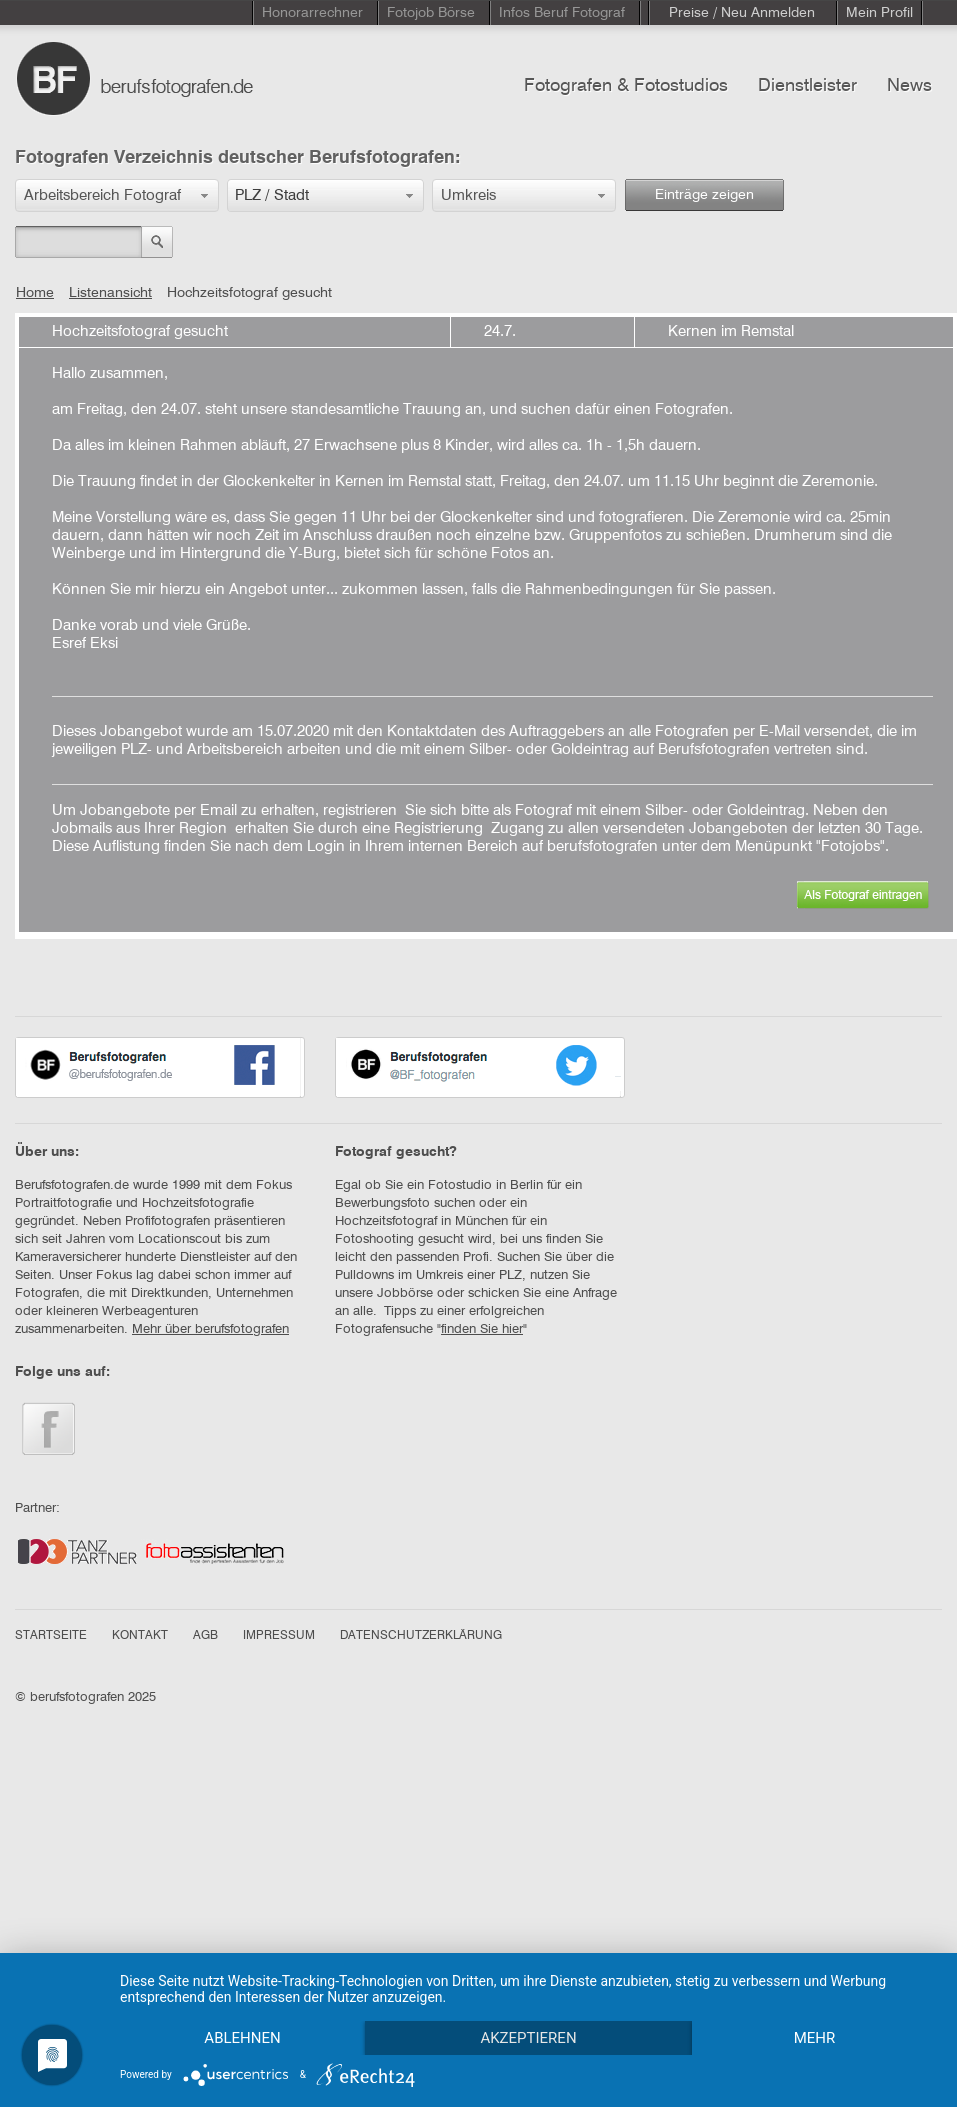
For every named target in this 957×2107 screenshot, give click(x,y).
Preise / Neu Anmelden (742, 13)
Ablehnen (242, 2038)
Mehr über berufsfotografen (210, 1329)
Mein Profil (879, 13)
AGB (205, 1636)
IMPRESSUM (279, 1636)
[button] (117, 195)
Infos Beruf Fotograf (562, 13)
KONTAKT (140, 1636)
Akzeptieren (528, 2038)
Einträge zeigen (704, 195)
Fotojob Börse (431, 13)
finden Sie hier (482, 1329)
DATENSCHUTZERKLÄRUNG (421, 1636)
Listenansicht (110, 293)
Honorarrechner (312, 13)
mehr (815, 2038)
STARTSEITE (51, 1636)
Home (35, 293)
